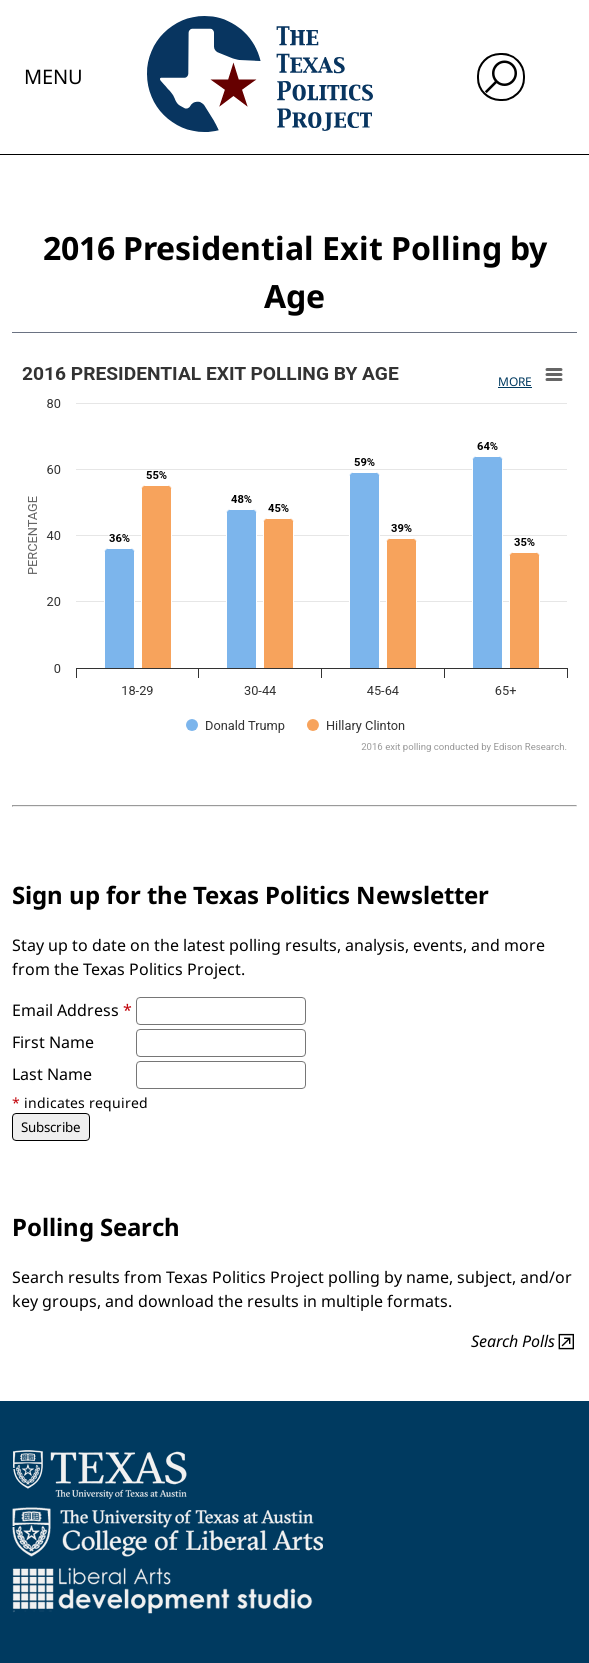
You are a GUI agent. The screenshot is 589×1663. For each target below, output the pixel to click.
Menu (53, 76)
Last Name (52, 1074)
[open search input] (501, 77)
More (515, 381)
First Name (53, 1042)
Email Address (72, 1010)
